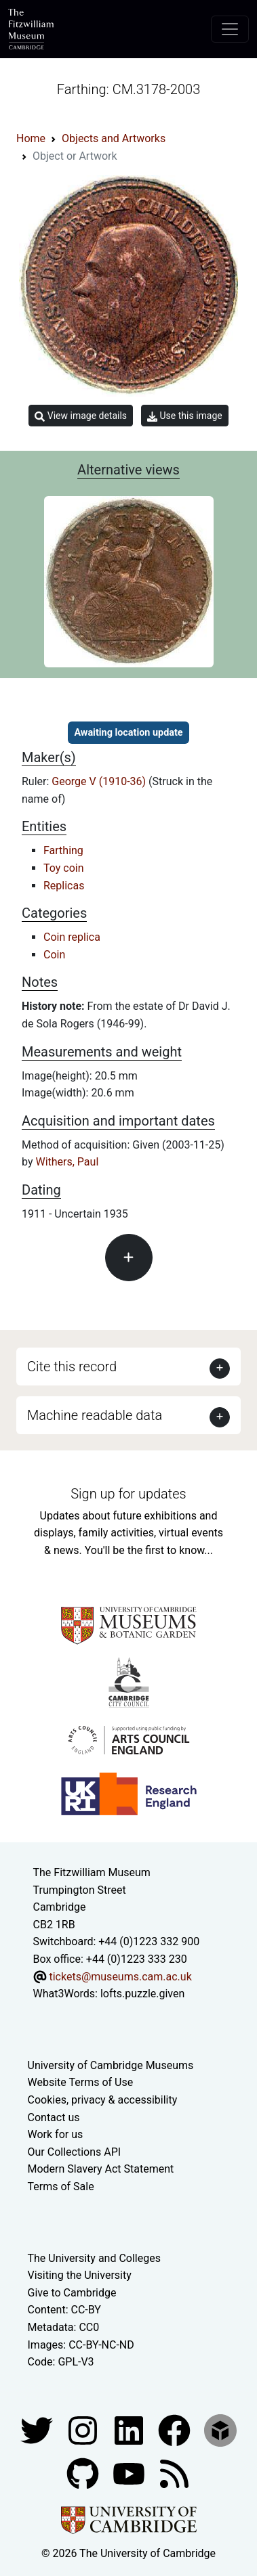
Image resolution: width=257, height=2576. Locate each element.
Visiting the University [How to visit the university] (80, 2275)
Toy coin (63, 868)
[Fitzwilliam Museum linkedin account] (176, 2429)
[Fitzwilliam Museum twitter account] (38, 2429)
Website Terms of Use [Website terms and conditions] (81, 2082)
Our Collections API (74, 2152)
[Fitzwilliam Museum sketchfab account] (220, 2429)
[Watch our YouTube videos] (130, 2472)
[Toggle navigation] (230, 29)
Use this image (184, 416)
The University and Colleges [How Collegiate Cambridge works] (94, 2258)
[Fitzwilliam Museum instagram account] (84, 2429)
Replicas (63, 885)
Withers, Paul (66, 1161)
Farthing (63, 850)
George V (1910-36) (100, 781)
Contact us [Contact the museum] (54, 2117)
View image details (81, 416)
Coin (54, 954)
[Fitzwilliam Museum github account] (84, 2472)
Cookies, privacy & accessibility (103, 2099)
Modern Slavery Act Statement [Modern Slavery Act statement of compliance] (101, 2168)
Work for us (55, 2134)
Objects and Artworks (113, 138)
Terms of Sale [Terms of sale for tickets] (61, 2186)
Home (30, 138)
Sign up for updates (128, 1494)
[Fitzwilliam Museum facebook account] (130, 2429)
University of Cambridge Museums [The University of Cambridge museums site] (111, 2065)
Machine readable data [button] (94, 1415)
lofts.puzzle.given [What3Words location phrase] (142, 1993)
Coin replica (71, 937)
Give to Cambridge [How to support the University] (72, 2292)
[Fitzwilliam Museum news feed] (174, 2472)
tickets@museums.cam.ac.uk (120, 1976)
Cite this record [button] (72, 1366)
